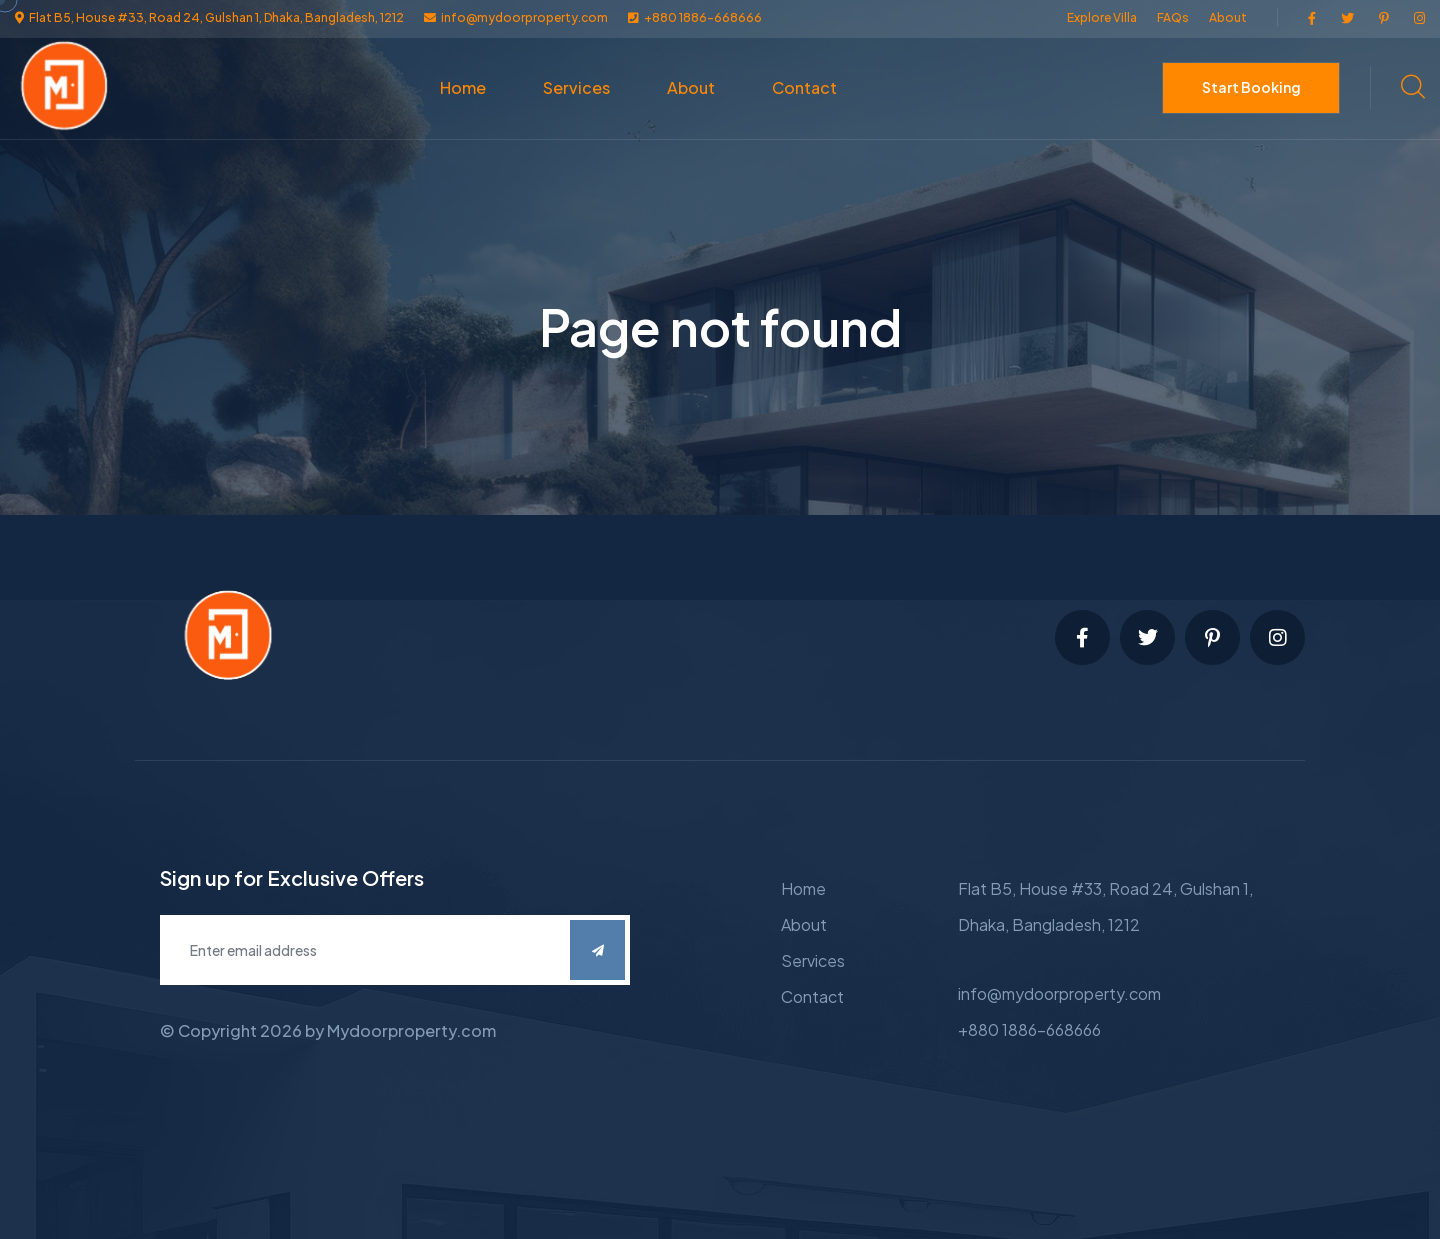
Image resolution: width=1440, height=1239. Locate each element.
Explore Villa (1102, 17)
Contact (804, 87)
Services (576, 87)
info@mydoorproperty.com (1059, 993)
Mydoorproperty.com (411, 1030)
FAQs (1173, 17)
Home (463, 87)
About (1228, 17)
